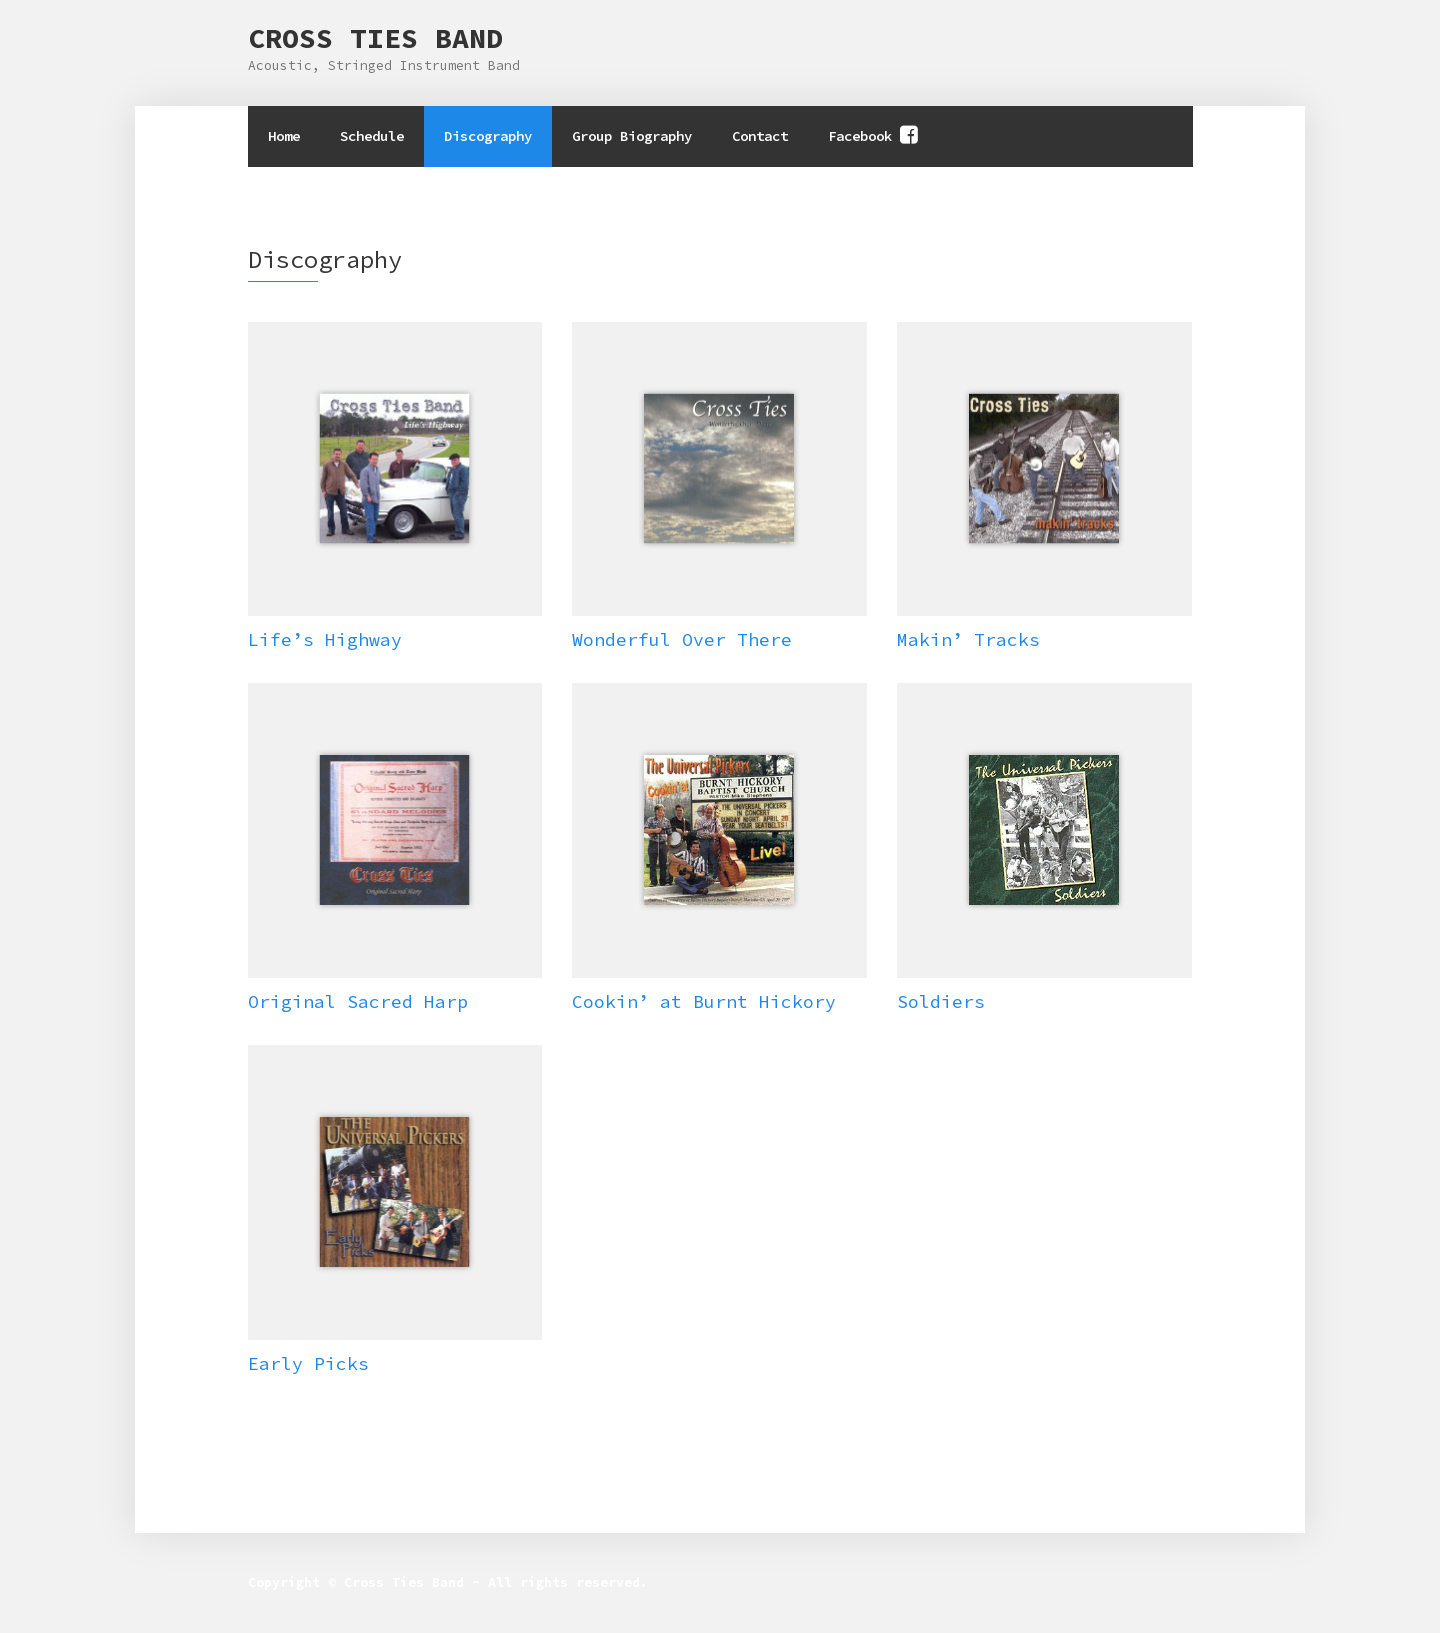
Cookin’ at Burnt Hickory (704, 1001)
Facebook (860, 136)
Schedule (372, 136)
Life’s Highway (325, 639)
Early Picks (308, 1363)
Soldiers (941, 1001)
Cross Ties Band (375, 38)
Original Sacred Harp (358, 1001)
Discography (488, 136)
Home (284, 136)
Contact (760, 136)
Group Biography (632, 136)
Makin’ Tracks (968, 639)
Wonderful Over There (682, 639)
